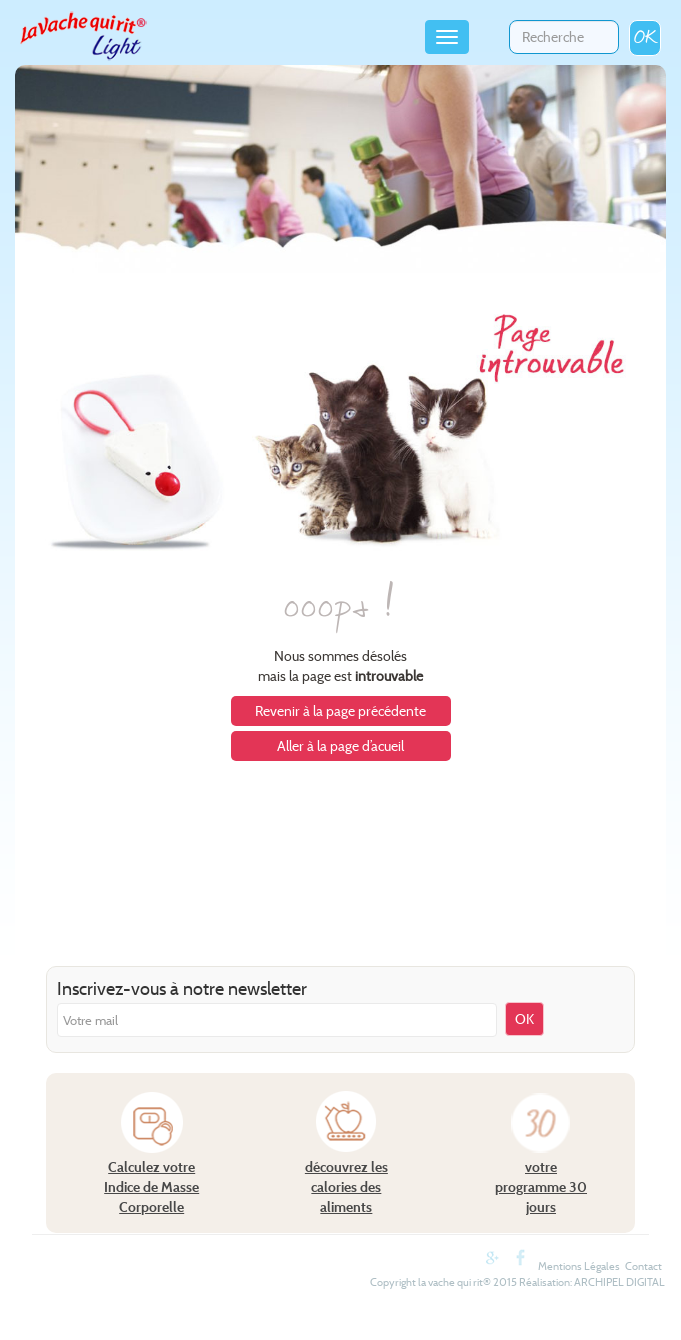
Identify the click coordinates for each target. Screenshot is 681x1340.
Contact (643, 1266)
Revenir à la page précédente (340, 711)
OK (645, 37)
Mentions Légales (579, 1266)
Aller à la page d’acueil (340, 746)
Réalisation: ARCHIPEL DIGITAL (592, 1282)
